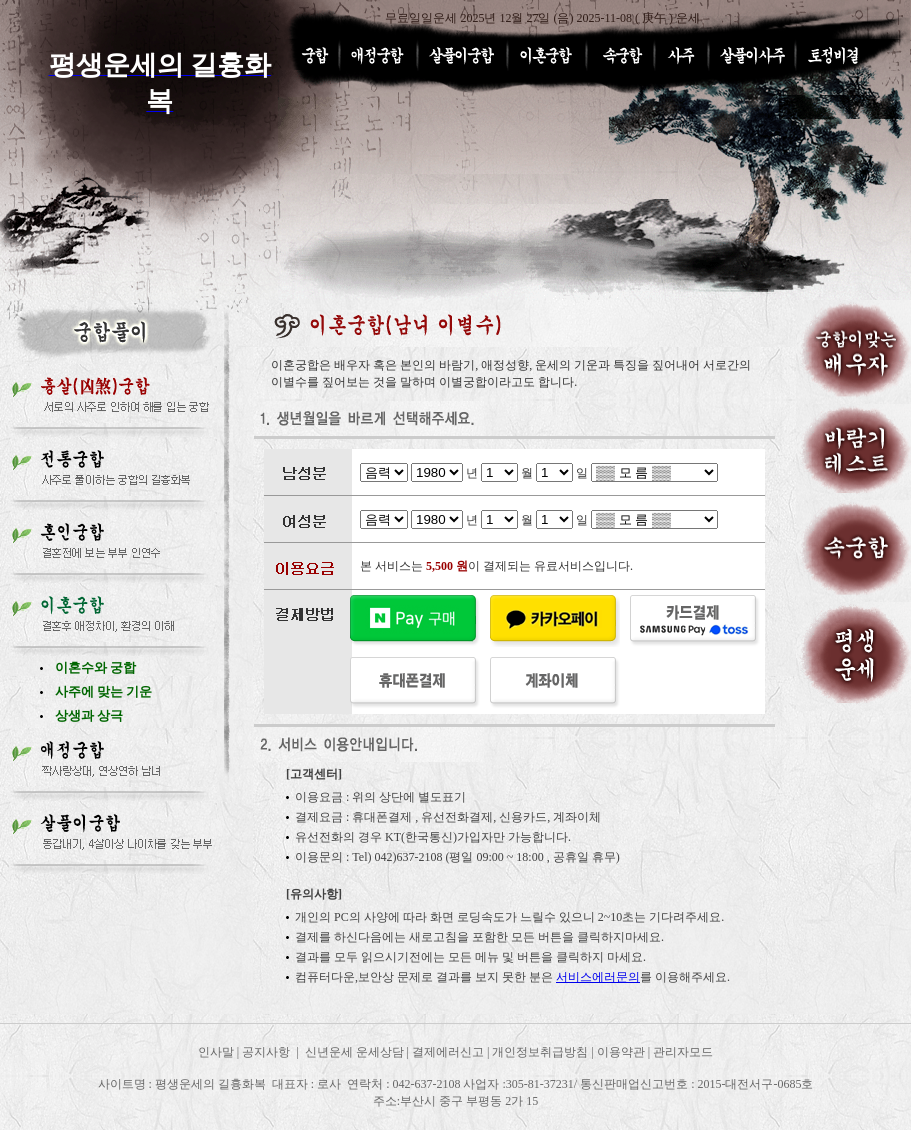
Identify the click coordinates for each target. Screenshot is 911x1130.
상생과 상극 (89, 715)
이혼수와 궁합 (95, 667)
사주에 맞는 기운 (104, 691)
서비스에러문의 (598, 977)
